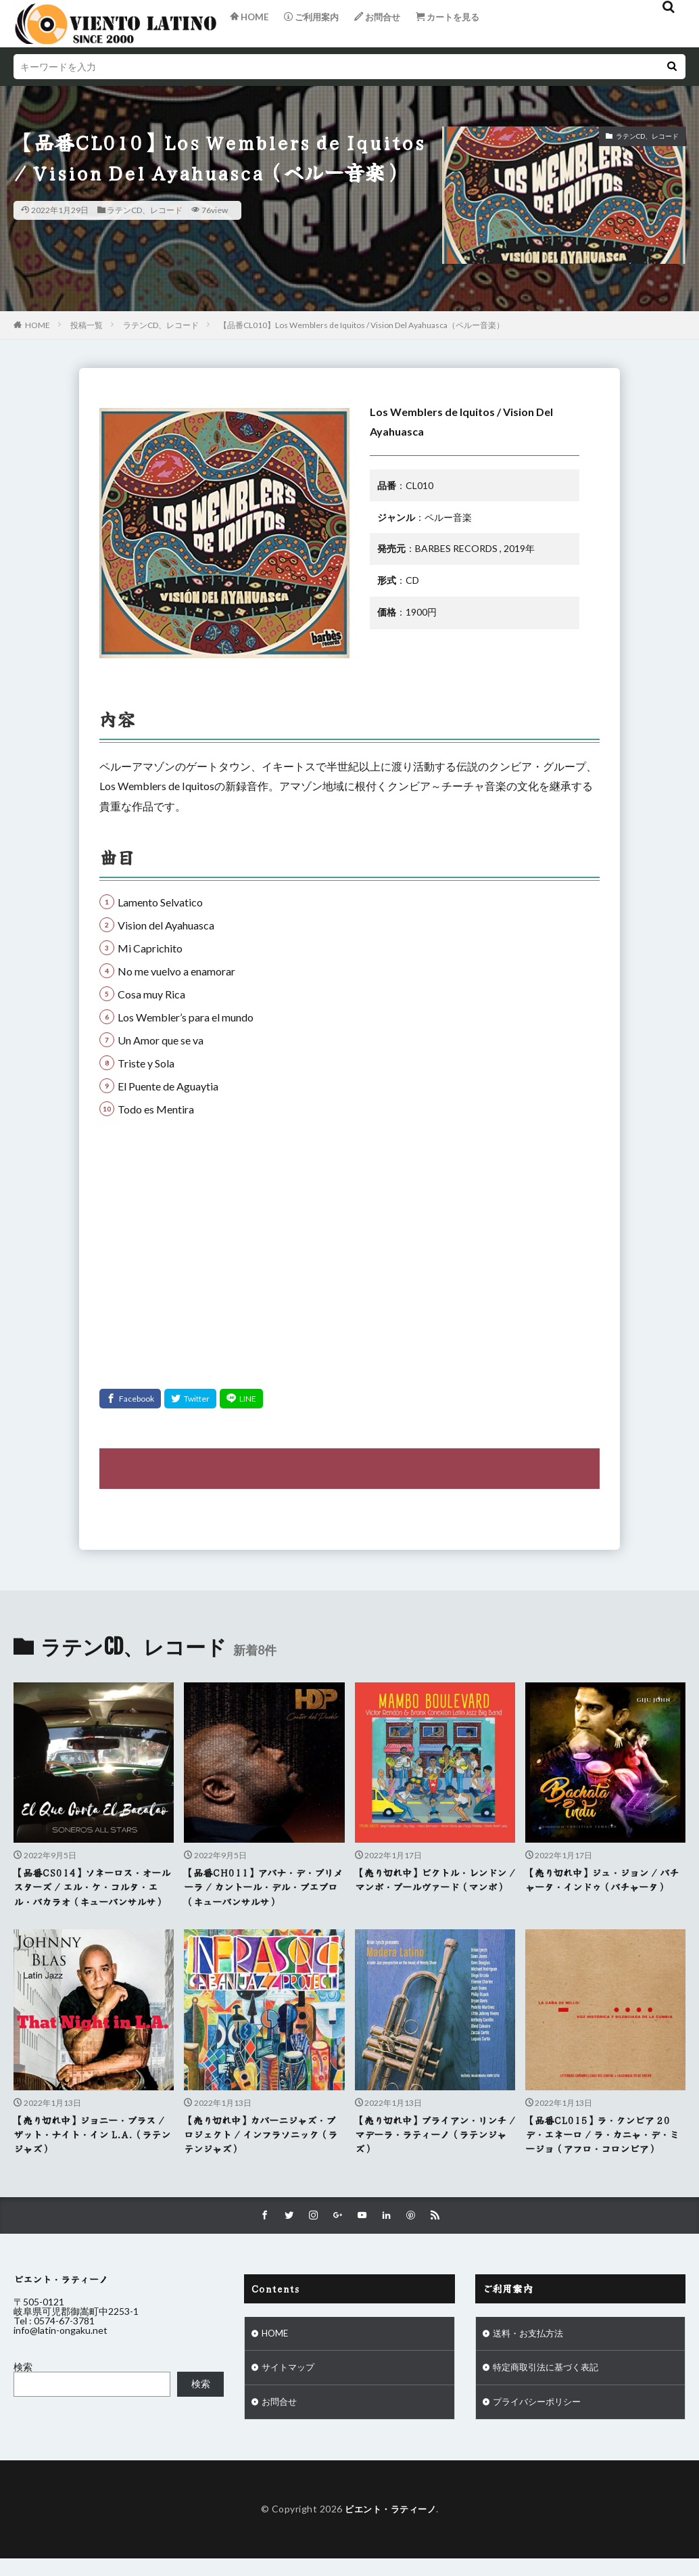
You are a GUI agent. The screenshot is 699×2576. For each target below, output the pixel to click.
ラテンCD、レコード (145, 210)
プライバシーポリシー (540, 2423)
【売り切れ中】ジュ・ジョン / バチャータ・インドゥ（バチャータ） (602, 1887)
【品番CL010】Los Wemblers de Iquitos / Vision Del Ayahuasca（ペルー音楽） (361, 325)
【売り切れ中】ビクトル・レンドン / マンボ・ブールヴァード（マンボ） (432, 1887)
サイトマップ (290, 2387)
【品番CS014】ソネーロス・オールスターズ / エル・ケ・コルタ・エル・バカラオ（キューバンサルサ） (92, 1895)
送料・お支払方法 (531, 2352)
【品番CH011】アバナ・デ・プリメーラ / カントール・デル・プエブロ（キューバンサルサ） (262, 1887)
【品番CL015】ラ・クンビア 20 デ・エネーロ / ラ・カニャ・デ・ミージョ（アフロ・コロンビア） (602, 2151)
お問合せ (280, 2423)
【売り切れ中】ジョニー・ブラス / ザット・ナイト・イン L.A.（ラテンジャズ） (92, 2151)
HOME (37, 325)
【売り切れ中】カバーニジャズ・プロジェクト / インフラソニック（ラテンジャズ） (261, 2151)
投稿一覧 (86, 325)
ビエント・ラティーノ (390, 2529)
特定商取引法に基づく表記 (549, 2387)
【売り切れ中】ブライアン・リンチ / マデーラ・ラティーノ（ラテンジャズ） (432, 2151)
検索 (23, 2385)
